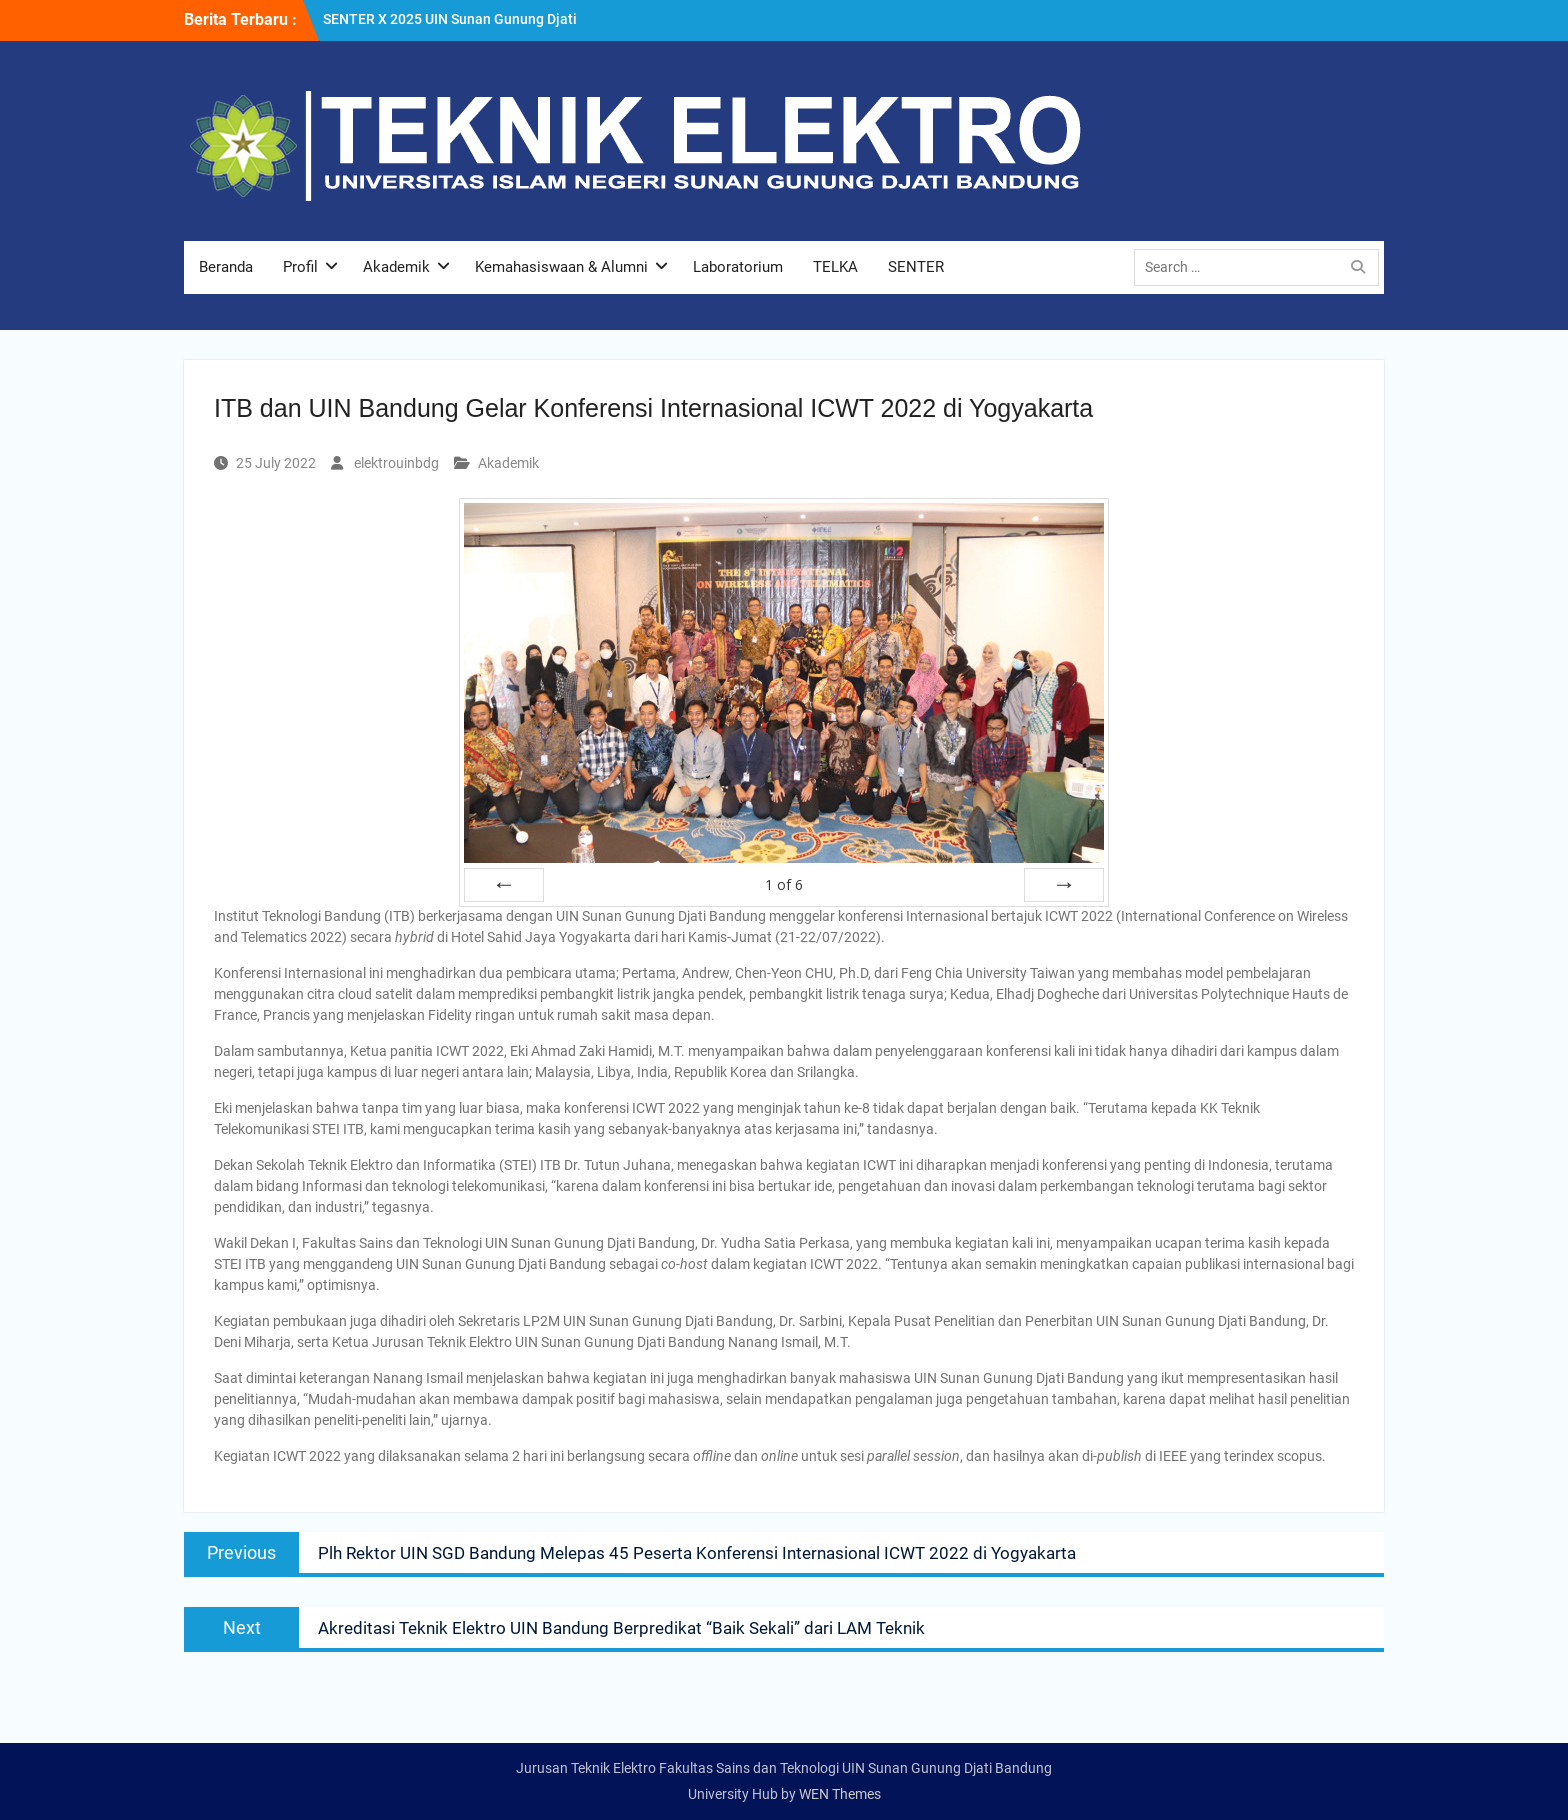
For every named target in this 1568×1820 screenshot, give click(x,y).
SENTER (916, 267)
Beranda (226, 267)
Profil (300, 267)
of (784, 884)
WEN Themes (840, 1794)
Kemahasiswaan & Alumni (561, 267)
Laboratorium (738, 267)
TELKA (835, 267)
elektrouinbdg (396, 463)
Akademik (396, 267)
